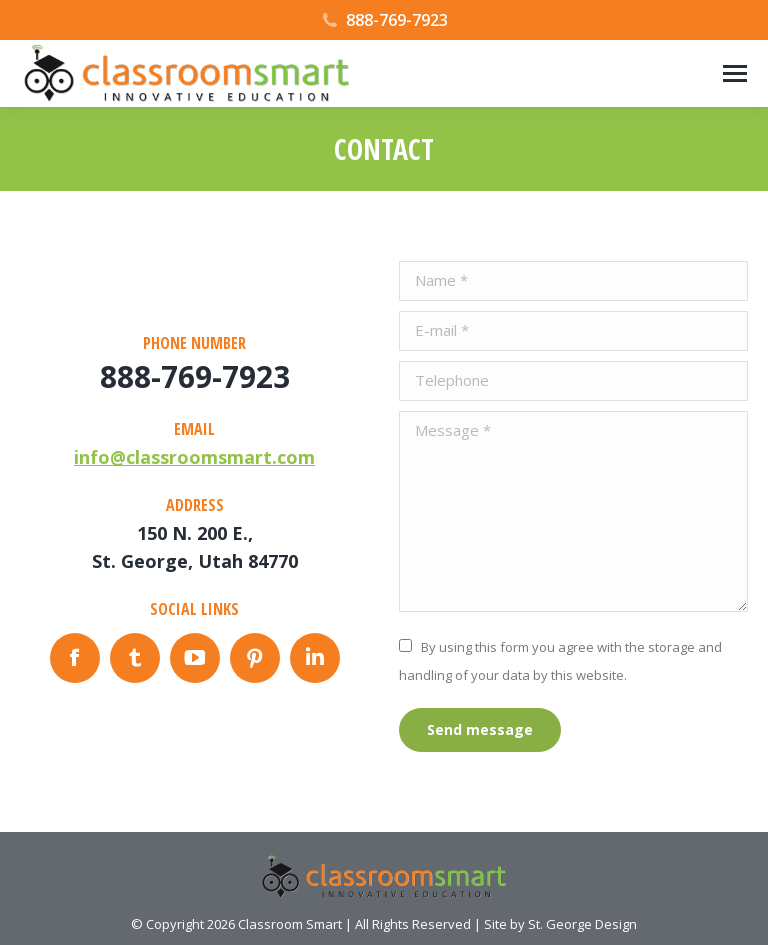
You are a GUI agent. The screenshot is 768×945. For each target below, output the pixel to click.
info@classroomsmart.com (194, 457)
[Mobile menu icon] (735, 73)
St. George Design (582, 924)
